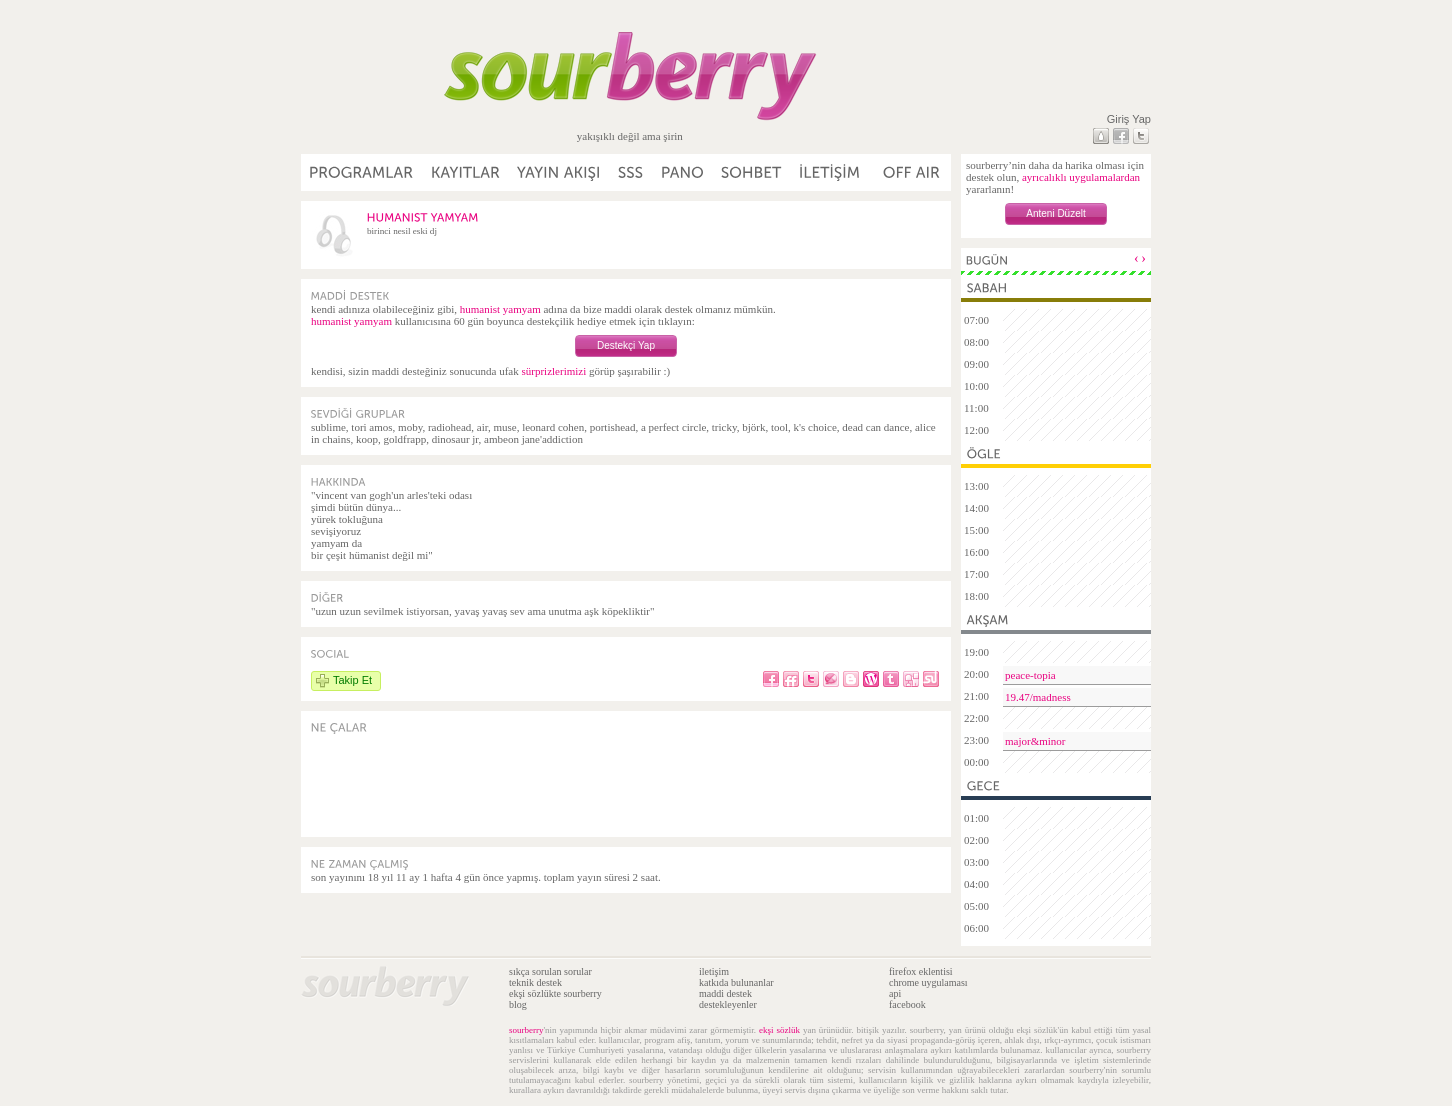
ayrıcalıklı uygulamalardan (1081, 177)
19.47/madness (1038, 697)
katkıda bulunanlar (736, 982)
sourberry (526, 1030)
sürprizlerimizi (553, 371)
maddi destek (725, 993)
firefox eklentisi (921, 971)
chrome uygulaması (928, 982)
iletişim (714, 971)
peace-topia (1030, 675)
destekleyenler (728, 1004)
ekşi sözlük (779, 1030)
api (895, 993)
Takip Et (352, 680)
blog (518, 1004)
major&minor (1035, 741)
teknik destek (535, 982)
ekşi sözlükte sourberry (555, 993)
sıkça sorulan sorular (550, 971)
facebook (907, 1004)
